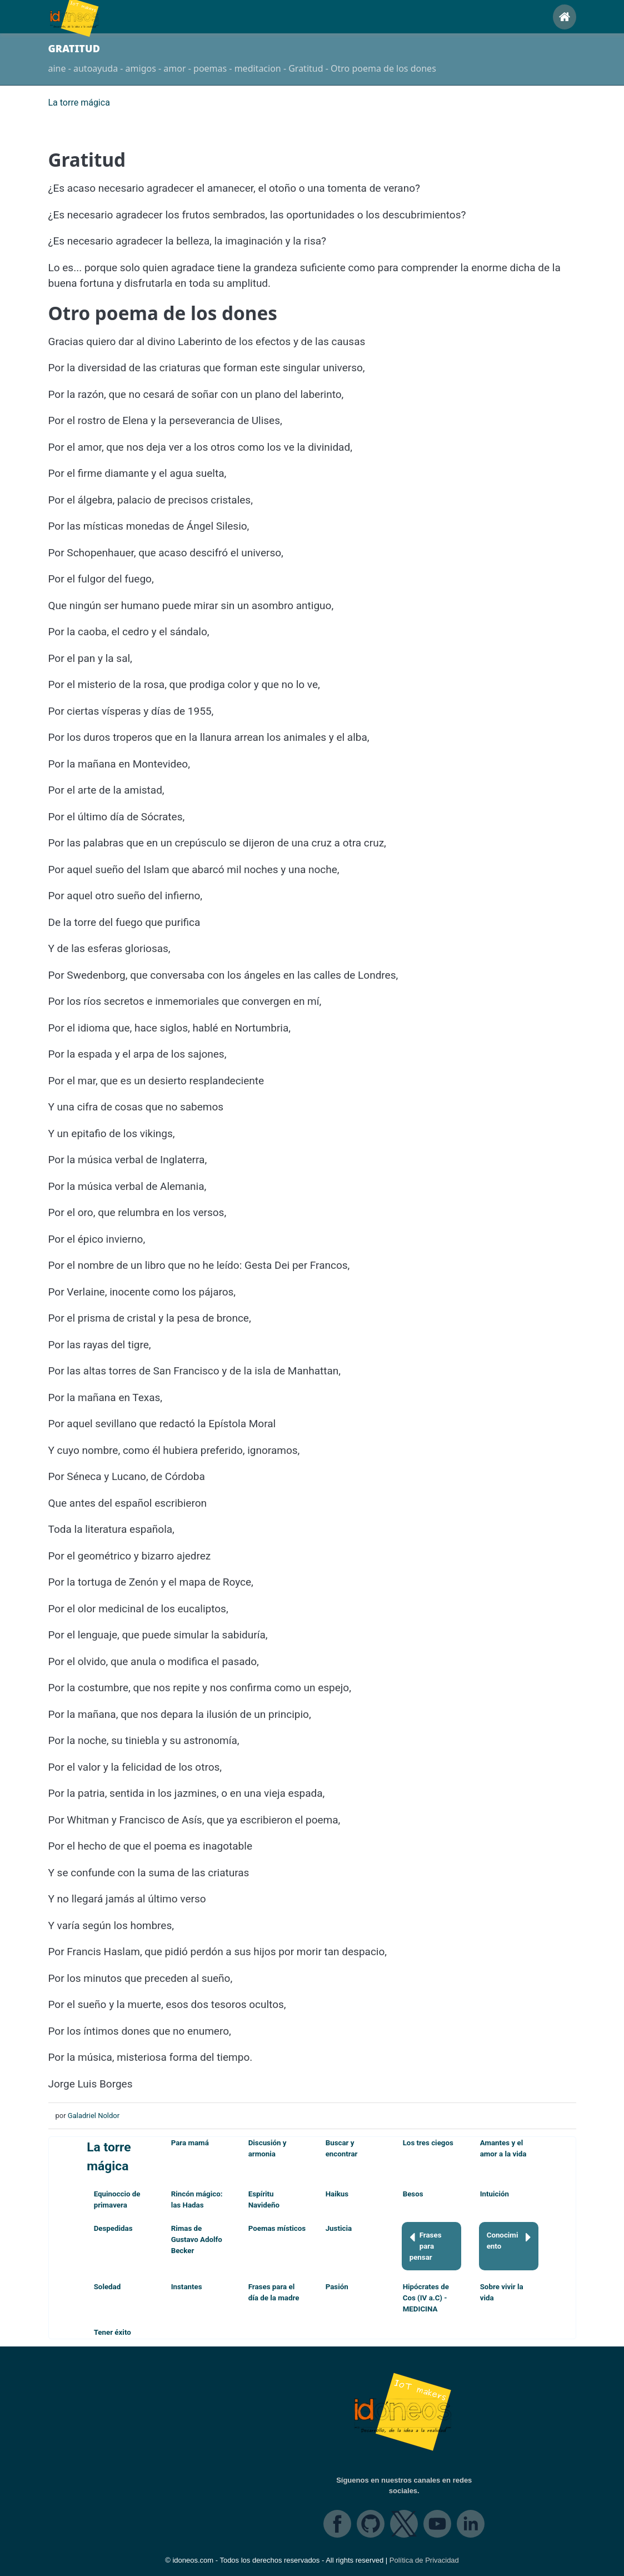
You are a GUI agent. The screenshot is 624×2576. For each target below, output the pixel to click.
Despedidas (113, 2228)
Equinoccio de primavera (117, 2199)
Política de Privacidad (424, 2560)
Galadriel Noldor (93, 2115)
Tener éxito (112, 2332)
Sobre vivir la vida (501, 2292)
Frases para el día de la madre (273, 2292)
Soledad (107, 2287)
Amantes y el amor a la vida (503, 2148)
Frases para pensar (426, 2245)
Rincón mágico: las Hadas (197, 2199)
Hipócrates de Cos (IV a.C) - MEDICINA (426, 2298)
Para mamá (190, 2143)
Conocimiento (509, 2240)
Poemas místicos (277, 2228)
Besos (413, 2194)
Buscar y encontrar (342, 2148)
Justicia (339, 2228)
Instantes (186, 2287)
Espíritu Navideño (263, 2199)
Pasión (337, 2287)
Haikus (337, 2194)
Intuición (494, 2194)
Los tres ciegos (428, 2143)
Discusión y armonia (267, 2148)
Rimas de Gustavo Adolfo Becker (196, 2239)
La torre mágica (109, 2157)
